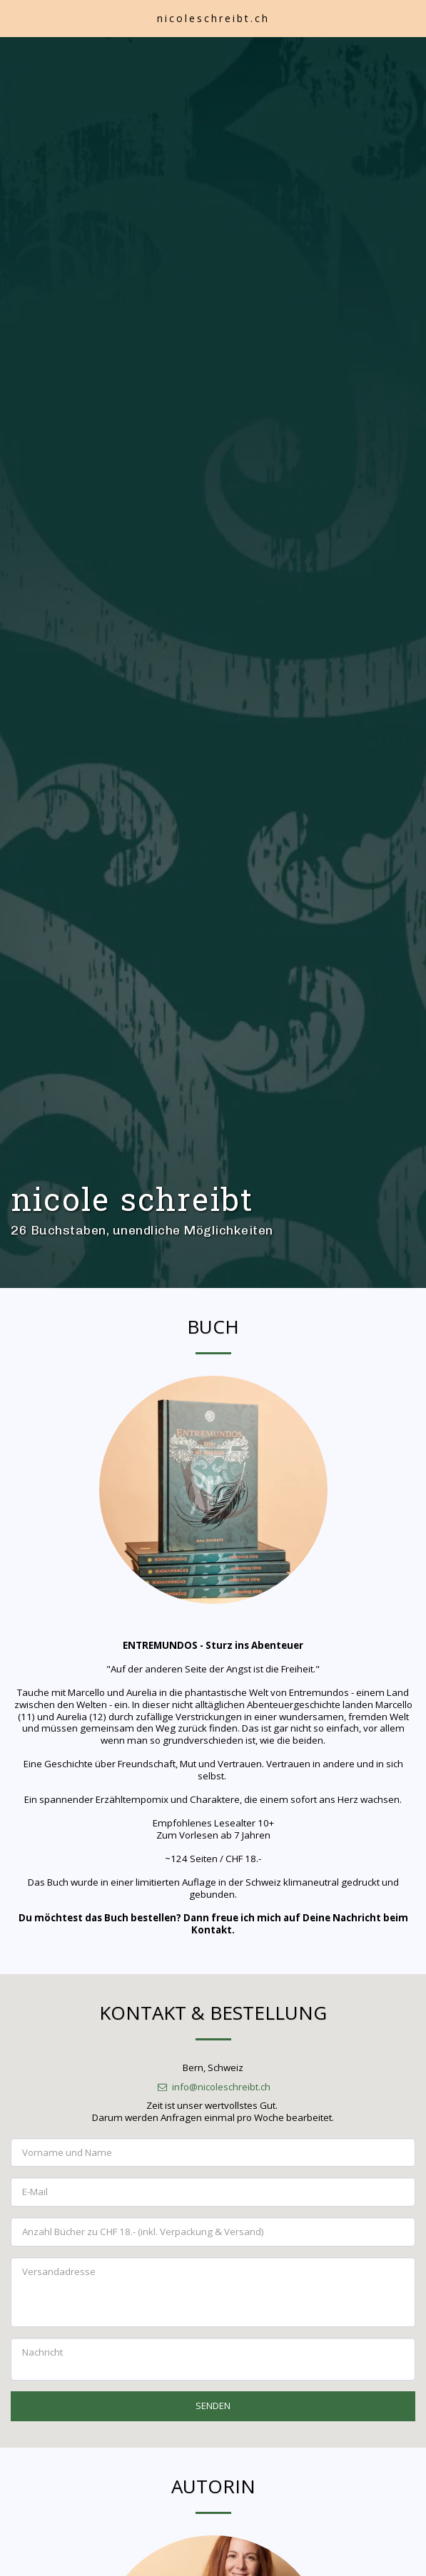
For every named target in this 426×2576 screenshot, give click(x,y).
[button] (16, 17)
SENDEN (213, 2431)
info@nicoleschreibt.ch (213, 2111)
